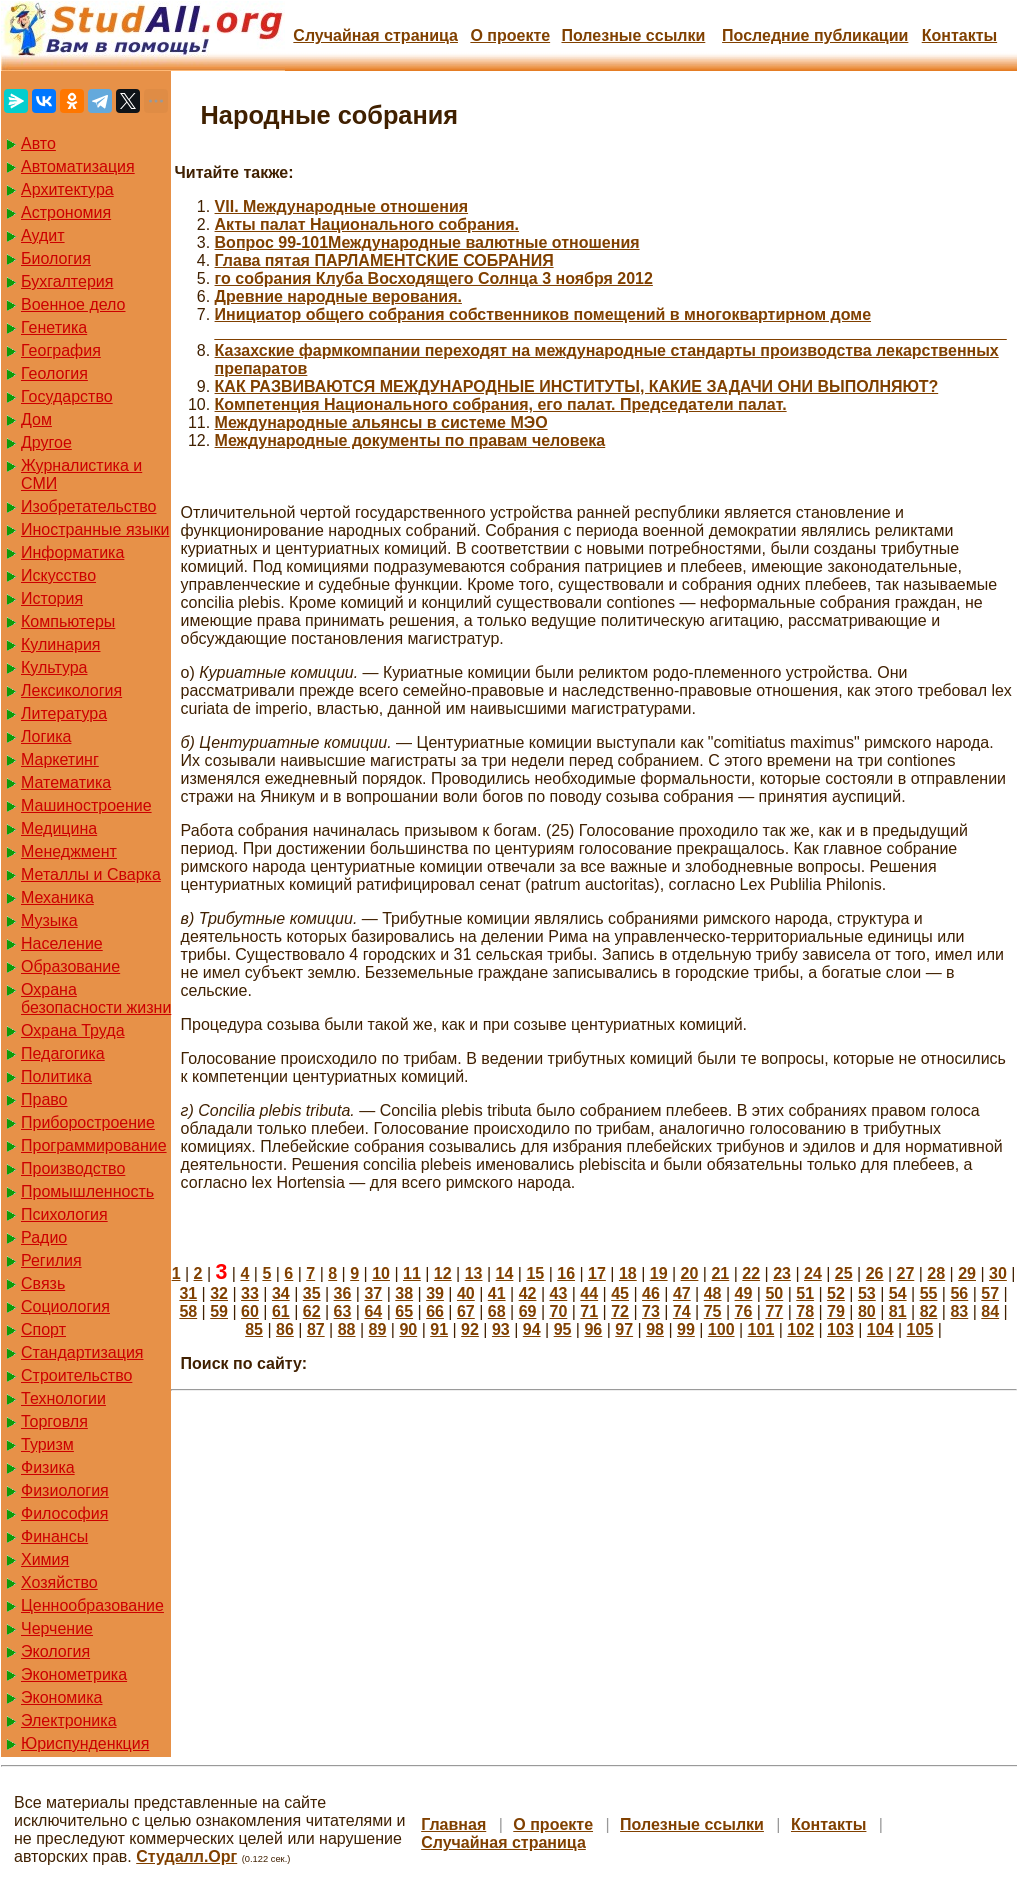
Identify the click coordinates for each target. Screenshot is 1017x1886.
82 (929, 1311)
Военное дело (73, 304)
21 (720, 1273)
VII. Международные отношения (342, 206)
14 (505, 1273)
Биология (56, 258)
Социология (65, 1306)
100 (721, 1329)
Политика (56, 1076)
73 (651, 1311)
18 (628, 1273)
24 (813, 1273)
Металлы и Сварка (91, 874)
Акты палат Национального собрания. (367, 224)
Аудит (43, 235)
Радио (44, 1237)
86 (285, 1329)
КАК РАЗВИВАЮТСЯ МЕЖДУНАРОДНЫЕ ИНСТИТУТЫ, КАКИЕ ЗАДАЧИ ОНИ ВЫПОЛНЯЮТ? (577, 386)
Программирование (94, 1145)
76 (744, 1311)
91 (439, 1329)
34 (281, 1293)
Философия (64, 1513)
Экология (55, 1651)
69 (528, 1311)
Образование (70, 966)
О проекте (510, 35)
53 (867, 1293)
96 (593, 1329)
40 (466, 1293)
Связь (43, 1283)
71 (589, 1311)
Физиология (65, 1490)
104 (880, 1329)
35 (312, 1293)
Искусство (58, 575)
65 (404, 1311)
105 (920, 1329)
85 (254, 1329)
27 (906, 1273)
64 (373, 1311)
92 (470, 1329)
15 (535, 1273)
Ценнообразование (92, 1605)
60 (250, 1311)
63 (343, 1311)
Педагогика (63, 1053)
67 (466, 1311)
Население (62, 943)
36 (343, 1293)
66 (435, 1311)
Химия (45, 1559)
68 (497, 1311)
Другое (46, 442)
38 (404, 1293)
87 (316, 1329)
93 (501, 1329)
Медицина (59, 828)
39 (435, 1293)
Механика (57, 897)
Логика (46, 736)
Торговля (54, 1421)
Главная (453, 1824)
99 (686, 1329)
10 (381, 1273)
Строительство (76, 1375)
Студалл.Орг (186, 1856)
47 (682, 1293)
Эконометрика (74, 1674)
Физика (48, 1467)
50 (774, 1293)
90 (408, 1329)
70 (559, 1311)
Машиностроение (86, 805)
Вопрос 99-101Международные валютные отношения (427, 242)
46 (651, 1293)
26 (875, 1273)
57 (990, 1293)
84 (990, 1311)
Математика (66, 782)
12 (443, 1273)
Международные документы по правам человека (410, 440)
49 (744, 1293)
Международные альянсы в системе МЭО (381, 422)
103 (840, 1329)
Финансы (54, 1536)
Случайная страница (375, 35)
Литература (64, 713)
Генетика (54, 327)
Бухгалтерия (67, 281)
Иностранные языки (95, 529)
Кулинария (60, 644)
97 (624, 1329)
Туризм (47, 1444)
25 (844, 1273)
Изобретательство (88, 506)
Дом (36, 419)
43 (559, 1293)
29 (967, 1273)
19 (659, 1273)
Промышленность (87, 1191)
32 (219, 1293)
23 (782, 1273)
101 (761, 1329)
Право (44, 1099)
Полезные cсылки (633, 35)
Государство (67, 396)
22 (751, 1273)
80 (867, 1311)
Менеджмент (69, 851)
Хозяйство (59, 1582)
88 (347, 1329)
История (52, 598)
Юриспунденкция (85, 1743)
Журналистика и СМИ (81, 474)
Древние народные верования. (338, 296)
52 (836, 1293)
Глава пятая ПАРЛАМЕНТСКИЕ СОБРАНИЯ (384, 260)
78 (805, 1311)
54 (898, 1293)
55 (929, 1293)
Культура (54, 667)
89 (378, 1329)
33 (250, 1293)
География (61, 350)
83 (959, 1311)
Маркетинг (60, 759)
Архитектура (67, 189)
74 (682, 1311)
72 (620, 1311)
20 (690, 1273)
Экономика (62, 1697)
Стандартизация (82, 1352)
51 (805, 1293)
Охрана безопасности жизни (96, 998)
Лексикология (71, 690)
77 (774, 1311)
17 (597, 1273)
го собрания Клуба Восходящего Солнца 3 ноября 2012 (434, 278)
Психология (64, 1214)
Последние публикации (815, 35)
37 (373, 1293)
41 (497, 1293)
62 (312, 1311)
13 (474, 1273)
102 (800, 1329)
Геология (54, 373)
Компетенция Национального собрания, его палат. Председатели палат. (501, 404)
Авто (38, 143)
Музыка (49, 920)
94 (532, 1329)
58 (188, 1311)
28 (936, 1273)
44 (589, 1293)
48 (713, 1293)
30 (998, 1273)
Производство (73, 1168)
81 (898, 1311)
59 (219, 1311)
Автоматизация (78, 166)
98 (655, 1329)
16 (566, 1273)
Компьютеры (68, 621)
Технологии (63, 1398)
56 (959, 1293)
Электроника (69, 1720)
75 (713, 1311)
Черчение (57, 1628)
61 (281, 1311)
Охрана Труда (73, 1030)
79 (836, 1311)
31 (188, 1293)
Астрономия (66, 212)
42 (528, 1293)
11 (412, 1273)
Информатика (72, 552)
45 (620, 1293)
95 (563, 1329)
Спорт (43, 1329)
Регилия (51, 1260)
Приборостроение (88, 1122)
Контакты (959, 35)
